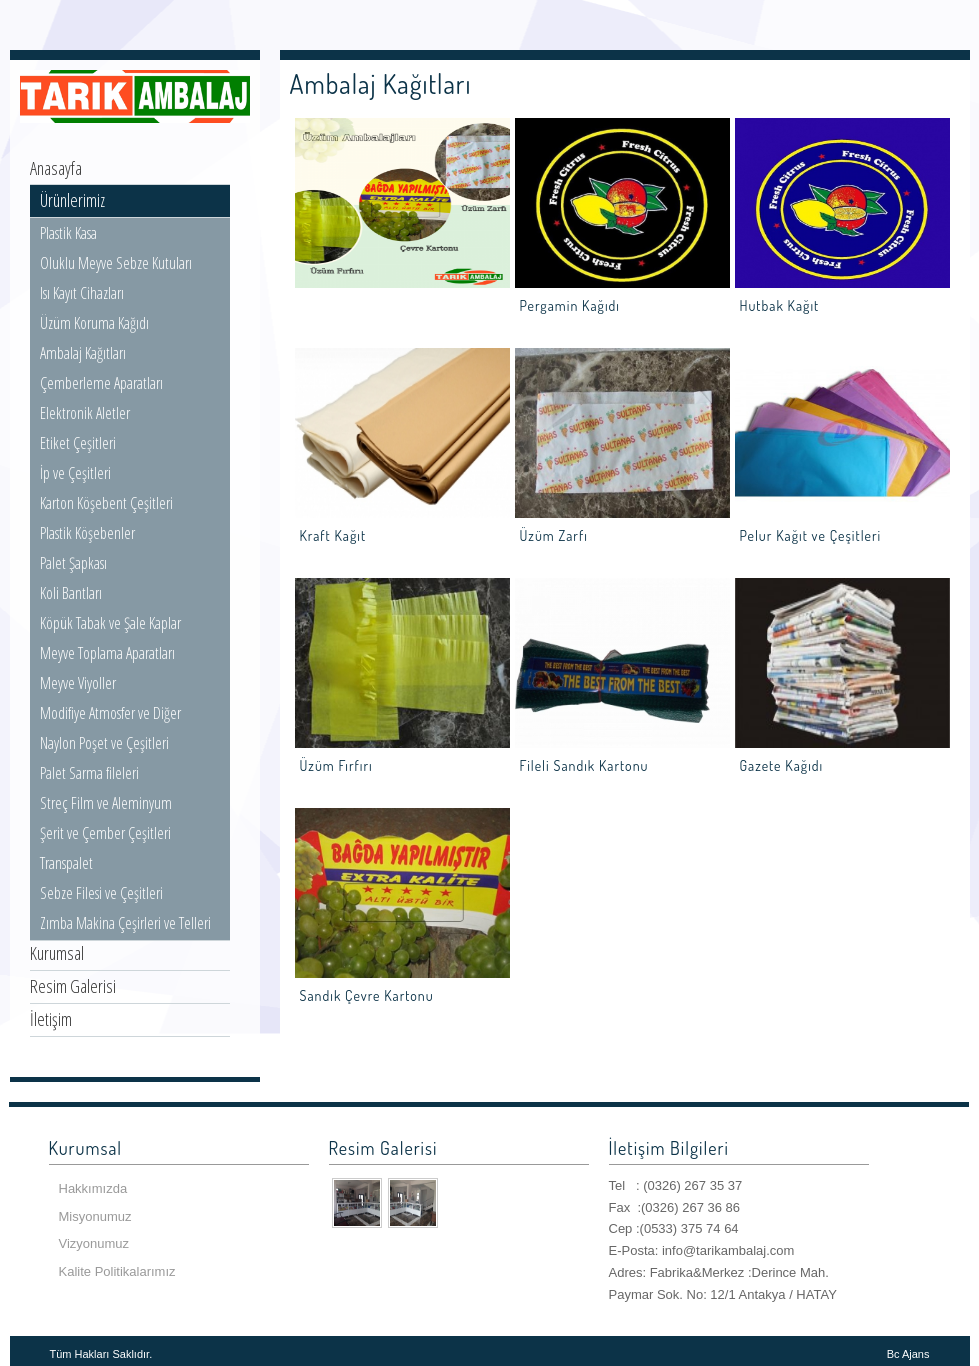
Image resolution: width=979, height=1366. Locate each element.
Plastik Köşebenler (87, 533)
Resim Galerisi (73, 986)
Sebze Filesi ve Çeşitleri (101, 893)
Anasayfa (56, 168)
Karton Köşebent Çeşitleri (106, 503)
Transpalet (66, 863)
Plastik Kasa (68, 233)
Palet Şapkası (73, 563)
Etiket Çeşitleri (78, 443)
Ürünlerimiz (72, 200)
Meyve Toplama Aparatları (107, 653)
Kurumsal (57, 953)
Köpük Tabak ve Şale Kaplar (110, 623)
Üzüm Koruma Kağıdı (94, 323)
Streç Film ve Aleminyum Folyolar (106, 814)
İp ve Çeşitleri (75, 473)
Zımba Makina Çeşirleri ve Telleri (125, 923)
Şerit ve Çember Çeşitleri (105, 833)
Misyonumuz (95, 1216)
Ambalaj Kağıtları (83, 353)
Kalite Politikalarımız (117, 1271)
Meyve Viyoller (78, 683)
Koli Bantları (71, 593)
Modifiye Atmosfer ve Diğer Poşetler (110, 724)
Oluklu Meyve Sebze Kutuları (116, 263)
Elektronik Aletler (85, 413)
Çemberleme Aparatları (101, 383)
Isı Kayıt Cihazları (82, 293)
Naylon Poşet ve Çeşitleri (104, 743)
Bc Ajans (908, 1354)
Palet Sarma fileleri (89, 773)
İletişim (51, 1019)
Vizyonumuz (94, 1243)
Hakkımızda (93, 1188)
